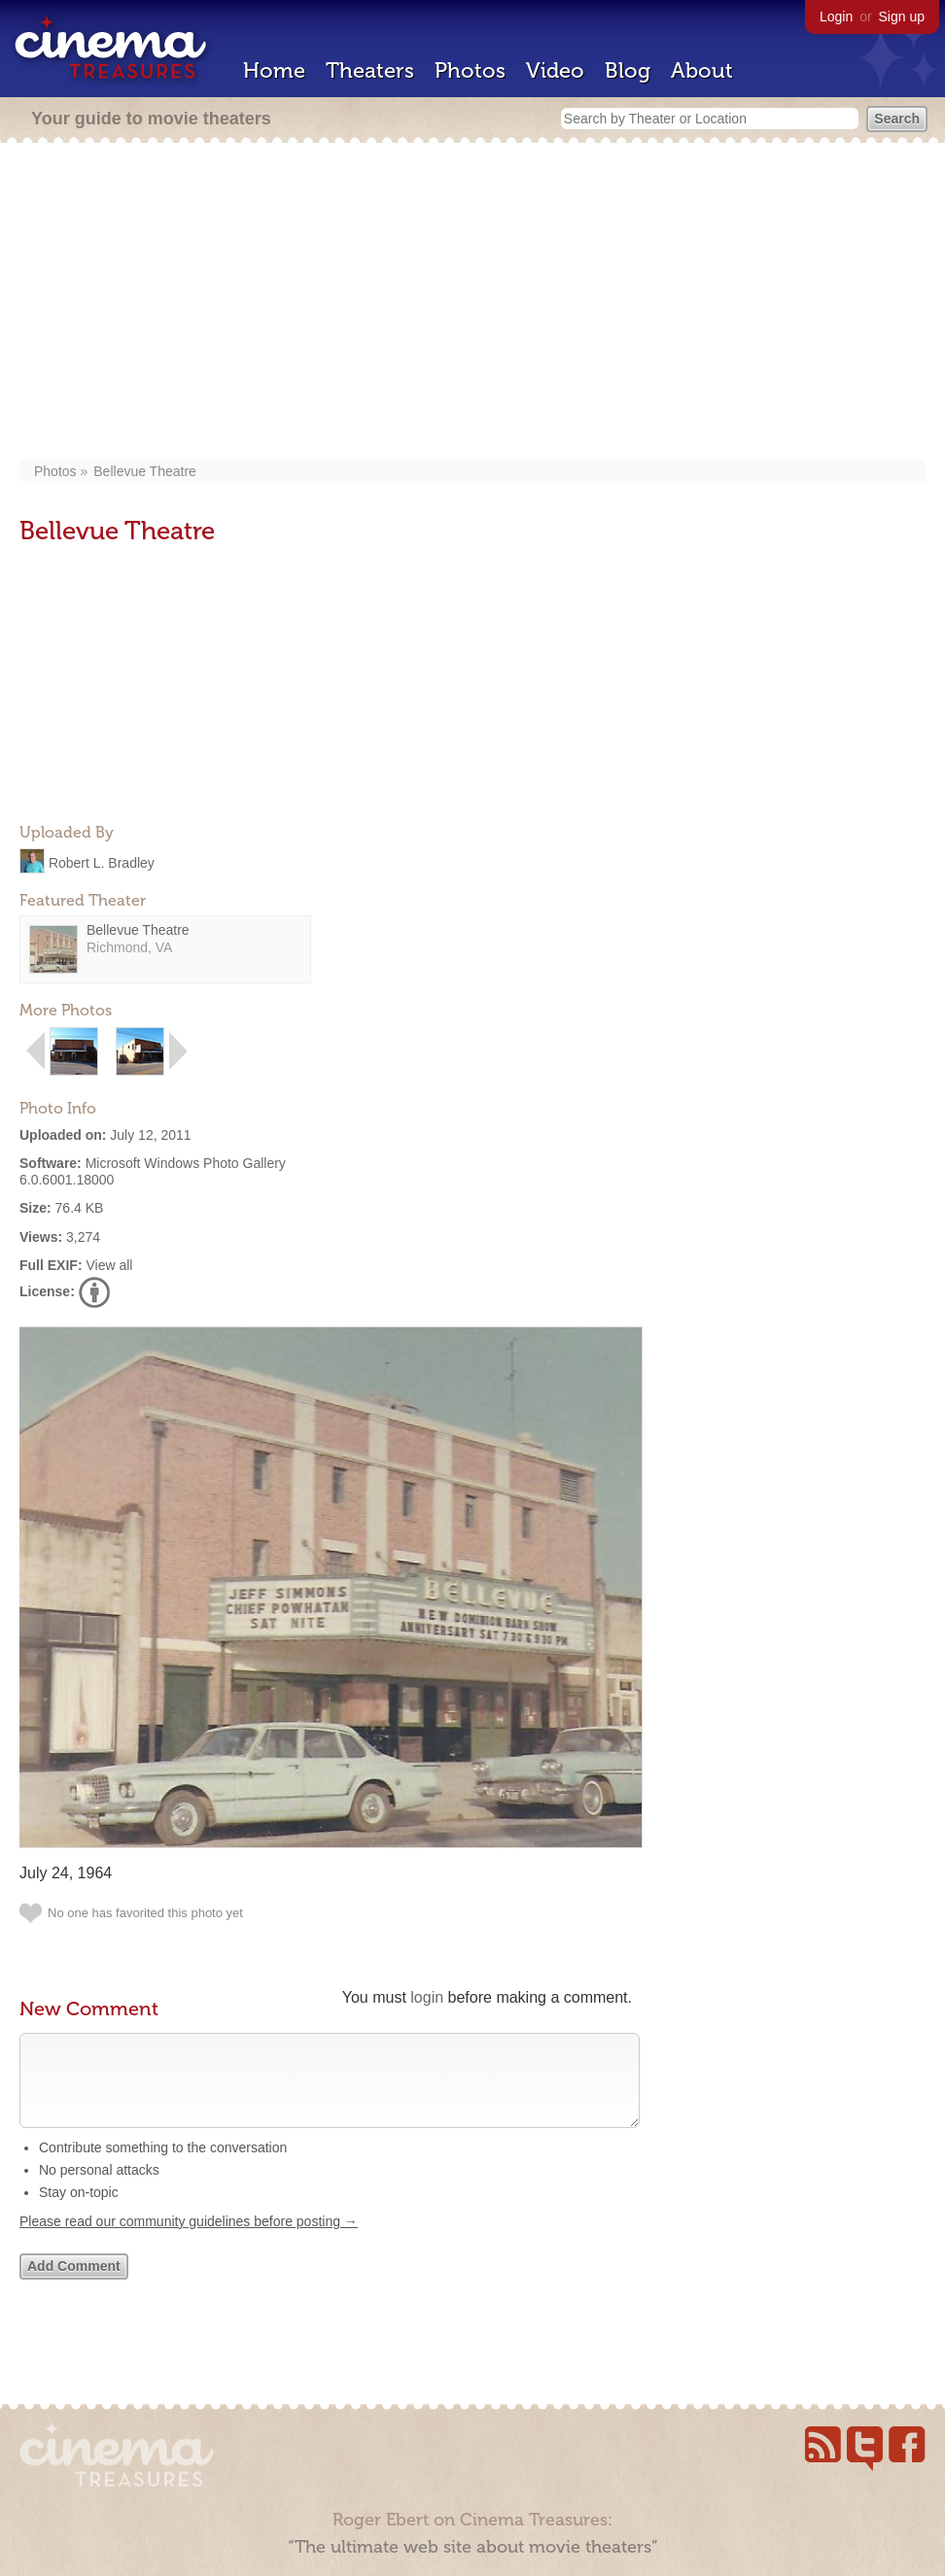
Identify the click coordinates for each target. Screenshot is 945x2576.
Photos (470, 70)
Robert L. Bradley (102, 862)
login (426, 1997)
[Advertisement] (472, 303)
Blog (627, 70)
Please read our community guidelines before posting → (188, 2241)
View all (109, 1265)
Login (836, 16)
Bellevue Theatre (144, 471)
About (702, 70)
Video (555, 70)
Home (274, 70)
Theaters (370, 70)
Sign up (902, 16)
